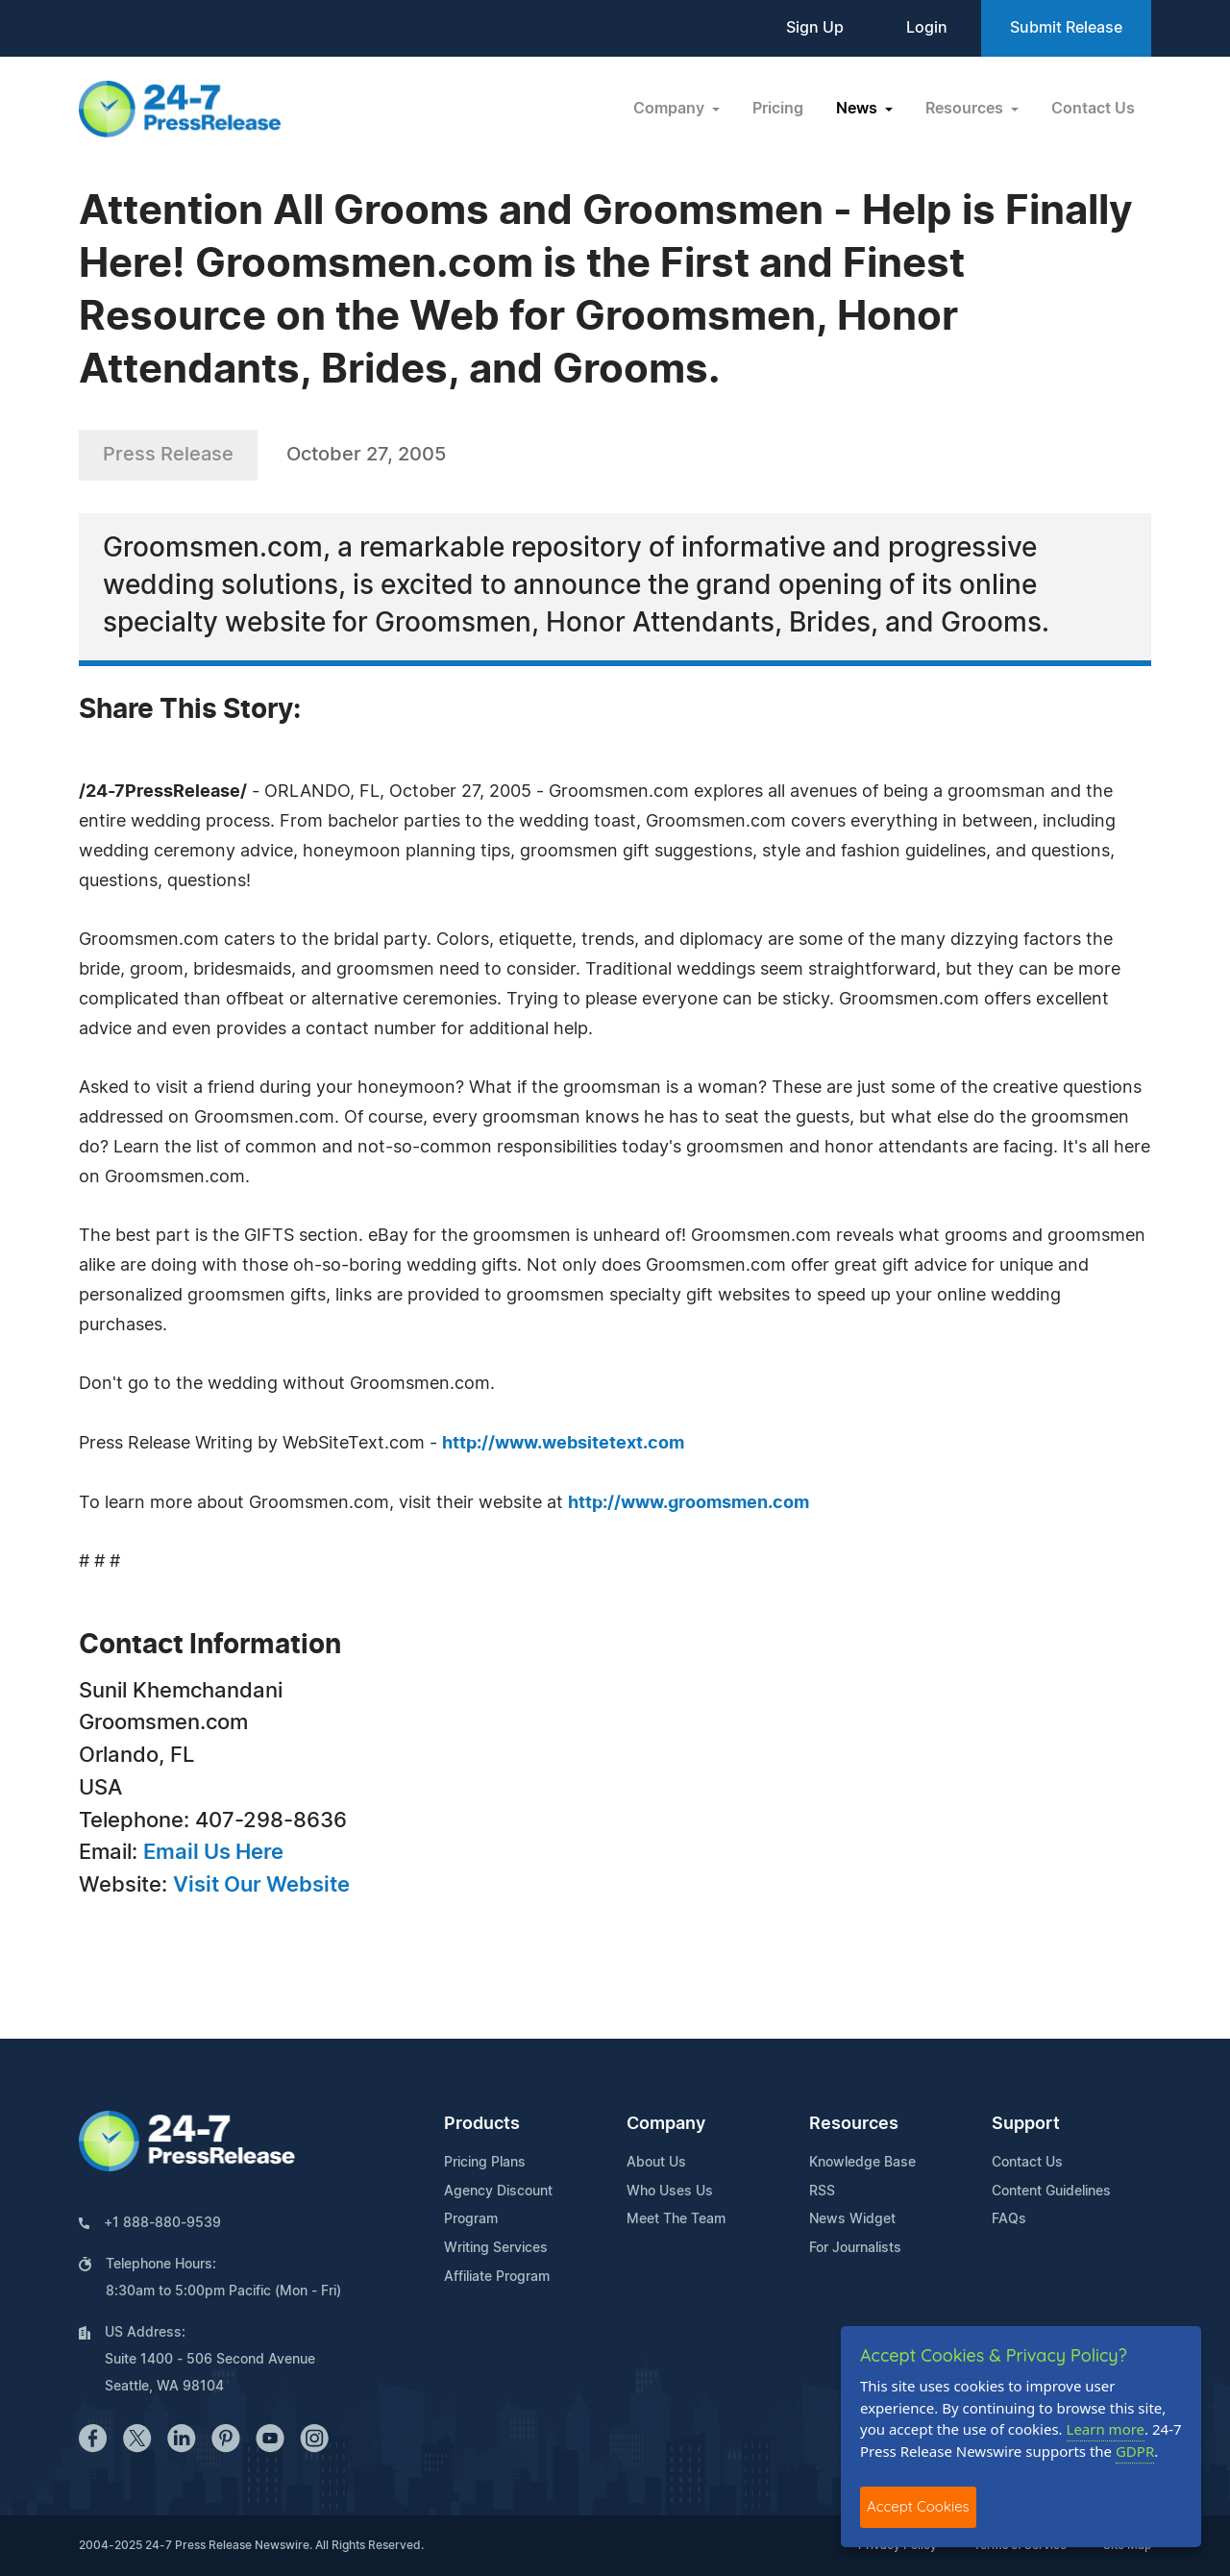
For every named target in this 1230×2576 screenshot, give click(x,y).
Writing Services (496, 2248)
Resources (853, 2124)
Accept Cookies (918, 2506)
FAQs (1009, 2219)
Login (926, 28)
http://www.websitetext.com (563, 1443)
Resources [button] (966, 108)
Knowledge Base (862, 2162)
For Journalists (855, 2248)
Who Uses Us (670, 2191)
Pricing (777, 108)
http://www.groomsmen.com (688, 1503)
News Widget (852, 2219)
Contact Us (1093, 108)
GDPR (1135, 2451)
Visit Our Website (261, 1884)
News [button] (858, 108)
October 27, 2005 (366, 454)
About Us (656, 2162)
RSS (822, 2191)
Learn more (1106, 2429)
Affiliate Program (497, 2277)
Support (1026, 2124)
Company (666, 2124)
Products (482, 2124)
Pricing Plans (485, 2162)
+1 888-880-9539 (162, 2223)
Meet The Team (676, 2219)
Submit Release (1066, 28)
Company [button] (670, 108)
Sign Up (815, 28)
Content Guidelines (1051, 2191)
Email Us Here (213, 1852)
